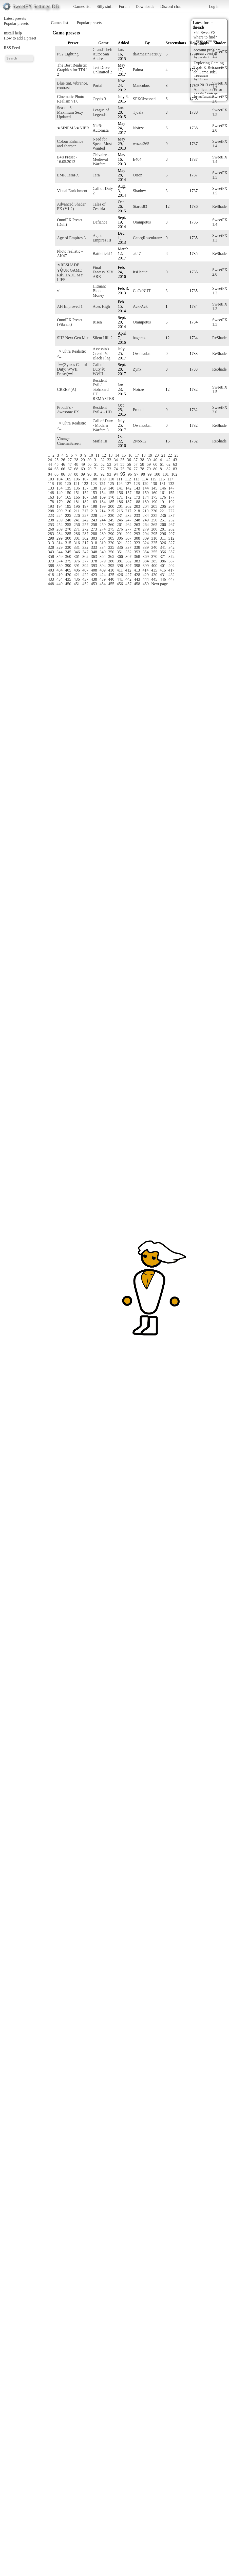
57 (135, 464)
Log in (214, 6)
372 (171, 556)
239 (59, 520)
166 (77, 497)
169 (103, 497)
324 (146, 543)
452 (85, 584)
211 (77, 511)
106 (77, 479)
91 (96, 474)
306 (120, 538)
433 (51, 579)
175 (154, 497)
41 (162, 460)
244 (103, 520)
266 (163, 524)
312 (171, 538)
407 (85, 570)
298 (51, 538)
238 (51, 520)
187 (128, 502)
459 (146, 584)
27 (70, 460)
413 (137, 570)
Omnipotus (142, 222)
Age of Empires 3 (71, 238)
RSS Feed (12, 48)
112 (128, 479)
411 (120, 570)
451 (77, 584)
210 (68, 511)
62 (168, 464)
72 (103, 469)
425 (111, 575)
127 (128, 483)
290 (111, 534)
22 (170, 455)
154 (103, 493)
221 (163, 511)
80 (155, 469)
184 (103, 502)
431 (163, 575)
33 (109, 460)
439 (103, 579)
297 (171, 534)
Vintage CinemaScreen (69, 441)
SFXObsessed (144, 99)
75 (122, 469)
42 (168, 460)
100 (157, 474)
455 (111, 584)
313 (51, 543)
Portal (97, 85)
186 (120, 502)
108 (94, 479)
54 (116, 464)
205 (154, 506)
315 (68, 543)
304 (103, 538)
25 (56, 460)
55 (122, 464)
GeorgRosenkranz (147, 238)
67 (70, 469)
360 (68, 556)
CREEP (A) (66, 389)
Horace (203, 79)
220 (154, 511)
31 (96, 460)
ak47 (137, 253)
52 (103, 464)
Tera (96, 175)
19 (150, 455)
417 (171, 570)
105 (68, 479)
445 (154, 579)
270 (68, 529)
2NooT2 (139, 441)
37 (135, 460)
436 (77, 579)
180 (68, 502)
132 (171, 483)
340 (154, 547)
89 (83, 474)
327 (171, 543)
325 (154, 543)
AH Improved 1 (70, 306)
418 (51, 575)
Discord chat (170, 6)
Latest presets (15, 18)
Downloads (145, 6)
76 (129, 469)
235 (154, 515)
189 (146, 502)
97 (136, 474)
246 (120, 520)
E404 (137, 159)
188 (137, 502)
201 (120, 506)
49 (83, 464)
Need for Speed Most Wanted (102, 143)
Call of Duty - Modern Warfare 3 (103, 425)
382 (128, 561)
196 (77, 506)
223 (51, 515)
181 (77, 502)
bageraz (139, 338)
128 (137, 483)
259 (103, 524)
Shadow (139, 191)
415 (154, 570)
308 (137, 538)
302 (85, 538)
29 (83, 460)
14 (117, 455)
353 (137, 552)
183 (94, 502)
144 (146, 488)
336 (120, 547)
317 (85, 543)
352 (128, 552)
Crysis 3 (99, 99)
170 (111, 497)
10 (91, 455)
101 (166, 474)
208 (51, 511)
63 (175, 464)
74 (116, 469)
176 (163, 497)
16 (130, 455)
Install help (13, 33)
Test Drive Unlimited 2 (102, 69)
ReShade (219, 206)
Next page (159, 584)
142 (128, 488)
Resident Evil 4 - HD (102, 409)
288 (94, 534)
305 (111, 538)
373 (51, 561)
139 (103, 488)
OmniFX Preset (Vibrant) (69, 322)
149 (59, 493)
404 (59, 570)
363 (94, 556)
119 (59, 483)
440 (111, 579)
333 (94, 547)
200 (111, 506)
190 (154, 502)
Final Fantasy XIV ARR (103, 272)
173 (137, 497)
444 (146, 579)
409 (103, 570)
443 (137, 579)
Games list (82, 6)
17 (137, 455)
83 (175, 469)
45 (56, 464)
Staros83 (140, 206)
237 (171, 515)
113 (136, 479)
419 (59, 575)
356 (163, 552)
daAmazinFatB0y (147, 54)
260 (111, 524)
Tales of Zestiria (99, 206)
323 (137, 543)
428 (137, 575)
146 (163, 488)
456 (120, 584)
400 (154, 565)
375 (68, 561)
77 (135, 469)
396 (120, 565)
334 (103, 547)
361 (77, 556)
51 (96, 464)
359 (59, 556)
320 (111, 543)
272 (85, 529)
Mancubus (141, 85)
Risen (97, 322)
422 (85, 575)
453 (94, 584)
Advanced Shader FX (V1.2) (71, 206)
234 (146, 515)
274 (103, 529)
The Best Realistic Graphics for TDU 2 (72, 69)
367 (128, 556)
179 (59, 502)
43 (175, 460)
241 (77, 520)
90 (89, 474)
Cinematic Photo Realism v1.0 (70, 98)
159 (146, 493)
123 (94, 483)
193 (51, 506)
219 (145, 511)
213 (94, 511)
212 (85, 511)
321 (120, 543)
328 (51, 547)
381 (120, 561)
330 (68, 547)
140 (111, 488)
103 (51, 479)
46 (63, 464)
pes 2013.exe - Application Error (208, 87)
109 (103, 479)
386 (163, 561)
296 (163, 534)
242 (85, 520)
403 (51, 570)
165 (68, 497)
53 (109, 464)
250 (154, 520)
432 (171, 575)
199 (103, 506)
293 (137, 534)
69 (83, 469)
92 (103, 474)
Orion (137, 175)
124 (102, 483)
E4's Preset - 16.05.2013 (67, 159)
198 (94, 506)
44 (50, 464)
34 (116, 460)
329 (59, 547)
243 (94, 520)
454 (103, 584)
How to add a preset (20, 38)
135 (68, 488)
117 (170, 479)
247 (128, 520)
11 (97, 455)
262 (128, 524)
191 (163, 502)
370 (154, 556)
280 (154, 529)
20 (157, 455)
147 (171, 488)
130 (154, 483)
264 (146, 524)
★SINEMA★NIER (73, 128)
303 (94, 538)
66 (63, 469)
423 (94, 575)
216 (120, 511)
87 (70, 474)
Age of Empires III (102, 237)
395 (111, 565)
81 (162, 469)
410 (111, 570)
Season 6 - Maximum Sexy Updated (70, 112)
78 (142, 469)
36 (129, 460)
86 (63, 474)
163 (51, 497)
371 (163, 556)
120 (68, 483)
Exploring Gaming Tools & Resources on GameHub (209, 67)
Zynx (137, 369)
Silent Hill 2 (102, 338)
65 (56, 469)
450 (68, 584)
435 (68, 579)
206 (163, 506)
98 (143, 474)
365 (111, 556)
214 (102, 511)
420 (68, 575)
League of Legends (101, 112)
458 (137, 584)
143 (137, 488)
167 (85, 497)
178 (51, 502)
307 (128, 538)
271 (77, 529)
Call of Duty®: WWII (99, 369)
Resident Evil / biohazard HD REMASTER (103, 389)
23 (176, 455)
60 (155, 464)
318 (94, 543)
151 (77, 493)
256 (77, 524)
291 (120, 534)
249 (146, 520)
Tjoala (138, 112)
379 (103, 561)
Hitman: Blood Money (99, 290)
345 (68, 552)
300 (68, 538)
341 (163, 547)
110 (111, 479)
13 (110, 455)
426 (120, 575)
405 (68, 570)
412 (128, 570)
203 (137, 506)
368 (137, 556)
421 (77, 575)
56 (129, 464)
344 (59, 552)
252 (171, 520)
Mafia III (100, 441)
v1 (59, 291)
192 (171, 502)
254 (59, 524)
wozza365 (141, 143)
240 (68, 520)
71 (96, 469)
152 (85, 493)
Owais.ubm (142, 353)
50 (89, 464)
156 (120, 493)
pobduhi (203, 57)
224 (59, 515)
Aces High (101, 306)
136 (77, 488)
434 (59, 579)
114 (145, 479)
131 (163, 483)
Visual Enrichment (72, 191)
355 (154, 552)
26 (63, 460)
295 (154, 534)
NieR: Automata (101, 128)
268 (51, 529)
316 (77, 543)
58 (142, 464)
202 (128, 506)
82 (168, 469)
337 (128, 547)
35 (122, 460)
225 (68, 515)
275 (111, 529)
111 (119, 479)
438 (94, 579)
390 (68, 565)
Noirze (138, 128)
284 (59, 534)
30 (89, 460)
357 (171, 552)
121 (76, 483)
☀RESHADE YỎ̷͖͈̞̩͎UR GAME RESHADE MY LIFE (70, 272)
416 (163, 570)
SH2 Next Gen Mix (73, 338)
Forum (124, 6)
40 (155, 460)
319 (103, 543)
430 (154, 575)
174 (146, 497)
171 (120, 497)
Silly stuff (105, 6)
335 (111, 547)
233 (137, 515)
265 (154, 524)
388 (51, 565)
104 (59, 479)
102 (174, 474)
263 (137, 524)
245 (111, 520)
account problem (207, 50)
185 (111, 502)
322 (128, 543)
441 (120, 579)
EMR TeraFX (68, 175)
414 (145, 570)
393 (94, 565)
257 (85, 524)
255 (68, 524)
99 (149, 474)
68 (76, 469)
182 (85, 502)
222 (171, 511)
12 (104, 455)
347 (85, 552)
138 (94, 488)
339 (146, 547)
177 (171, 497)
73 (109, 469)
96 (130, 474)
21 (163, 455)
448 (51, 584)
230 (111, 515)
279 (146, 529)
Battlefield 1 (103, 253)
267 (171, 524)
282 (171, 529)
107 (85, 479)
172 (128, 497)
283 (51, 534)
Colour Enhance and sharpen (70, 143)
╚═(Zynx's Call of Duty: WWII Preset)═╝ (72, 369)
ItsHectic (140, 272)
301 (77, 538)
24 (50, 460)
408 (94, 570)
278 (137, 529)
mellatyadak (206, 96)
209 (59, 511)
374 (59, 561)
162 (171, 493)
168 (94, 497)
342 (171, 547)
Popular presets (16, 23)
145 (154, 488)
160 (154, 493)
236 (163, 515)
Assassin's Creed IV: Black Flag (101, 353)
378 (94, 561)
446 (163, 579)
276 (120, 529)
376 (77, 561)
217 (128, 511)
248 (137, 520)
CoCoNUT (141, 291)
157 (128, 493)
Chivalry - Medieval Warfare (101, 159)
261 (120, 524)
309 (146, 538)
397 (128, 565)
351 (120, 552)
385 (154, 561)
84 (50, 474)
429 (146, 575)
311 (163, 538)
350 (111, 552)
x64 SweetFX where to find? (205, 34)
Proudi (138, 410)
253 (51, 524)
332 (85, 547)
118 (51, 483)
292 (128, 534)
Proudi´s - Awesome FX (68, 409)
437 (85, 579)
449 (59, 584)
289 (103, 534)
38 (142, 460)
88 (76, 474)
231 (120, 515)
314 (59, 543)
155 (111, 493)
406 (77, 570)
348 (94, 552)
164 (59, 497)
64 (50, 469)
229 (103, 515)
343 (51, 552)
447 (171, 579)
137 (85, 488)
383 (137, 561)
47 (70, 464)
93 (109, 474)
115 (153, 479)
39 (149, 460)
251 (163, 520)
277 (128, 529)
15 (124, 455)
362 (85, 556)
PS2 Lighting (68, 54)
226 (77, 515)
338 (137, 547)
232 (128, 515)
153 (94, 493)
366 (120, 556)
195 (68, 506)
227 (85, 515)
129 (145, 483)
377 (85, 561)
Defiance (100, 222)
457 (128, 584)
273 (94, 529)
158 (137, 493)
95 (122, 474)
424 (103, 575)
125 (111, 483)
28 (76, 460)
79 (149, 469)
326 (163, 543)
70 (89, 469)
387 (171, 561)
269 (59, 529)
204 (146, 506)
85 (56, 474)
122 (85, 483)
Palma (138, 70)
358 (51, 556)
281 (163, 529)
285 (68, 534)
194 (59, 506)
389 (59, 565)
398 (137, 565)
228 (94, 515)
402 (171, 565)
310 (154, 538)
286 (77, 534)
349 (103, 552)
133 (51, 488)
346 (77, 552)
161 (163, 493)
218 (137, 511)
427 (128, 575)
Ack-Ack (140, 306)
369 (146, 556)
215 (111, 511)
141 (120, 488)
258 (94, 524)
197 (85, 506)
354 (146, 552)
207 (171, 506)
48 (76, 464)
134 (59, 488)
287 (85, 534)
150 (68, 493)
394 (103, 565)
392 (85, 565)
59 (149, 464)
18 (143, 455)
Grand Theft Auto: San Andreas (102, 54)
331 (77, 547)
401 (163, 565)
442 (128, 579)
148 (51, 493)
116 (162, 479)
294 (146, 534)
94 (116, 474)
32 (103, 460)
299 (59, 538)
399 (146, 565)
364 (103, 556)
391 (77, 565)
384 (146, 561)
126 (120, 483)
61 (162, 464)
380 (111, 561)
